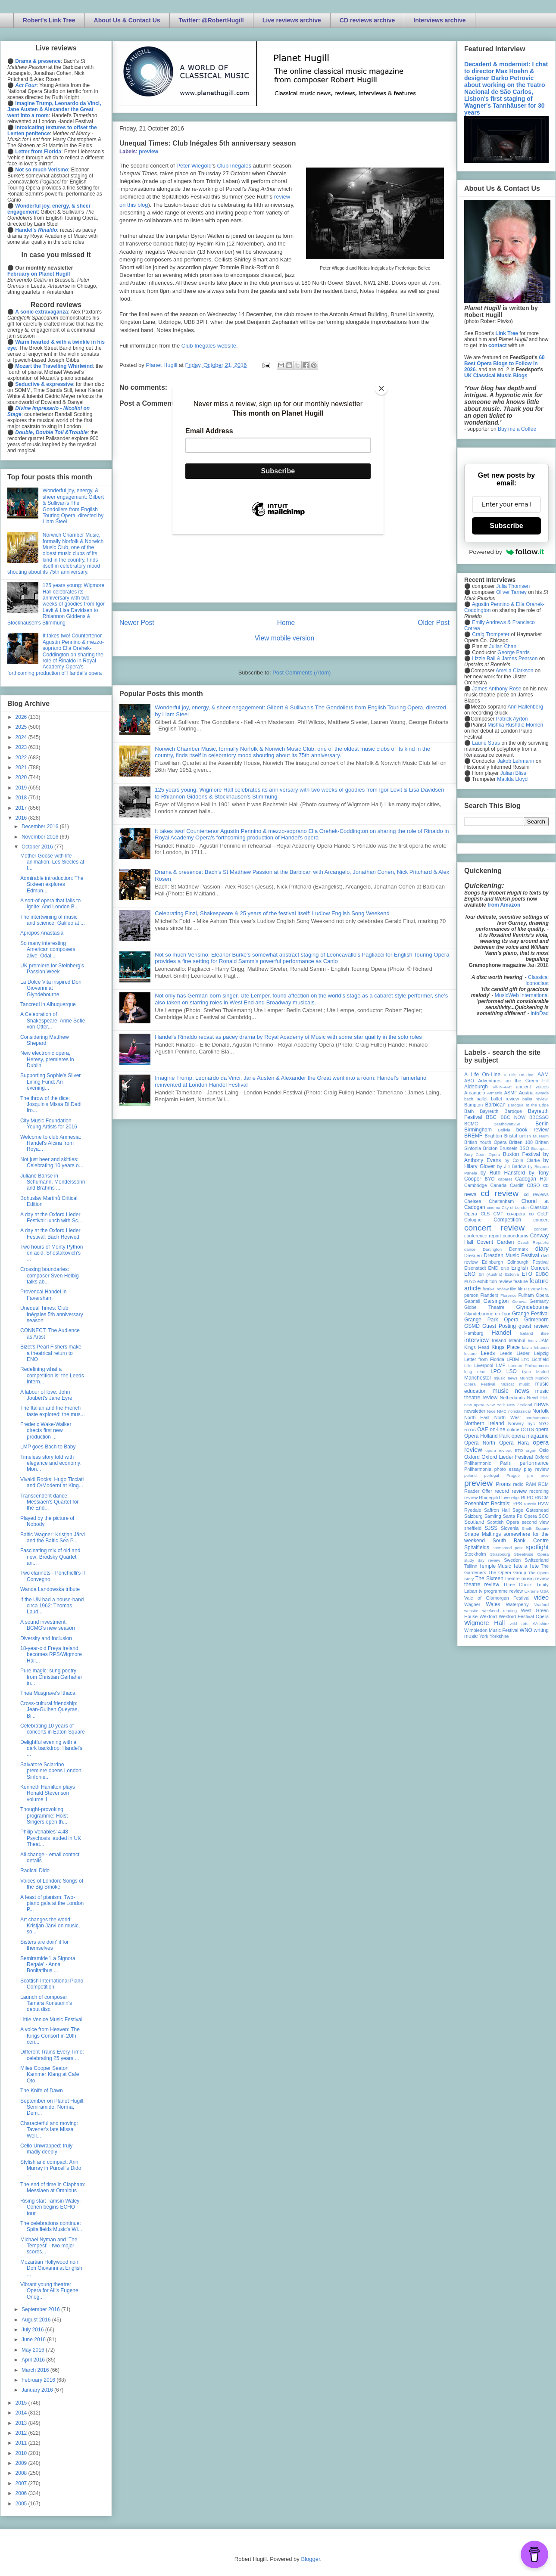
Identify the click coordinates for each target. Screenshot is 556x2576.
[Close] (381, 388)
